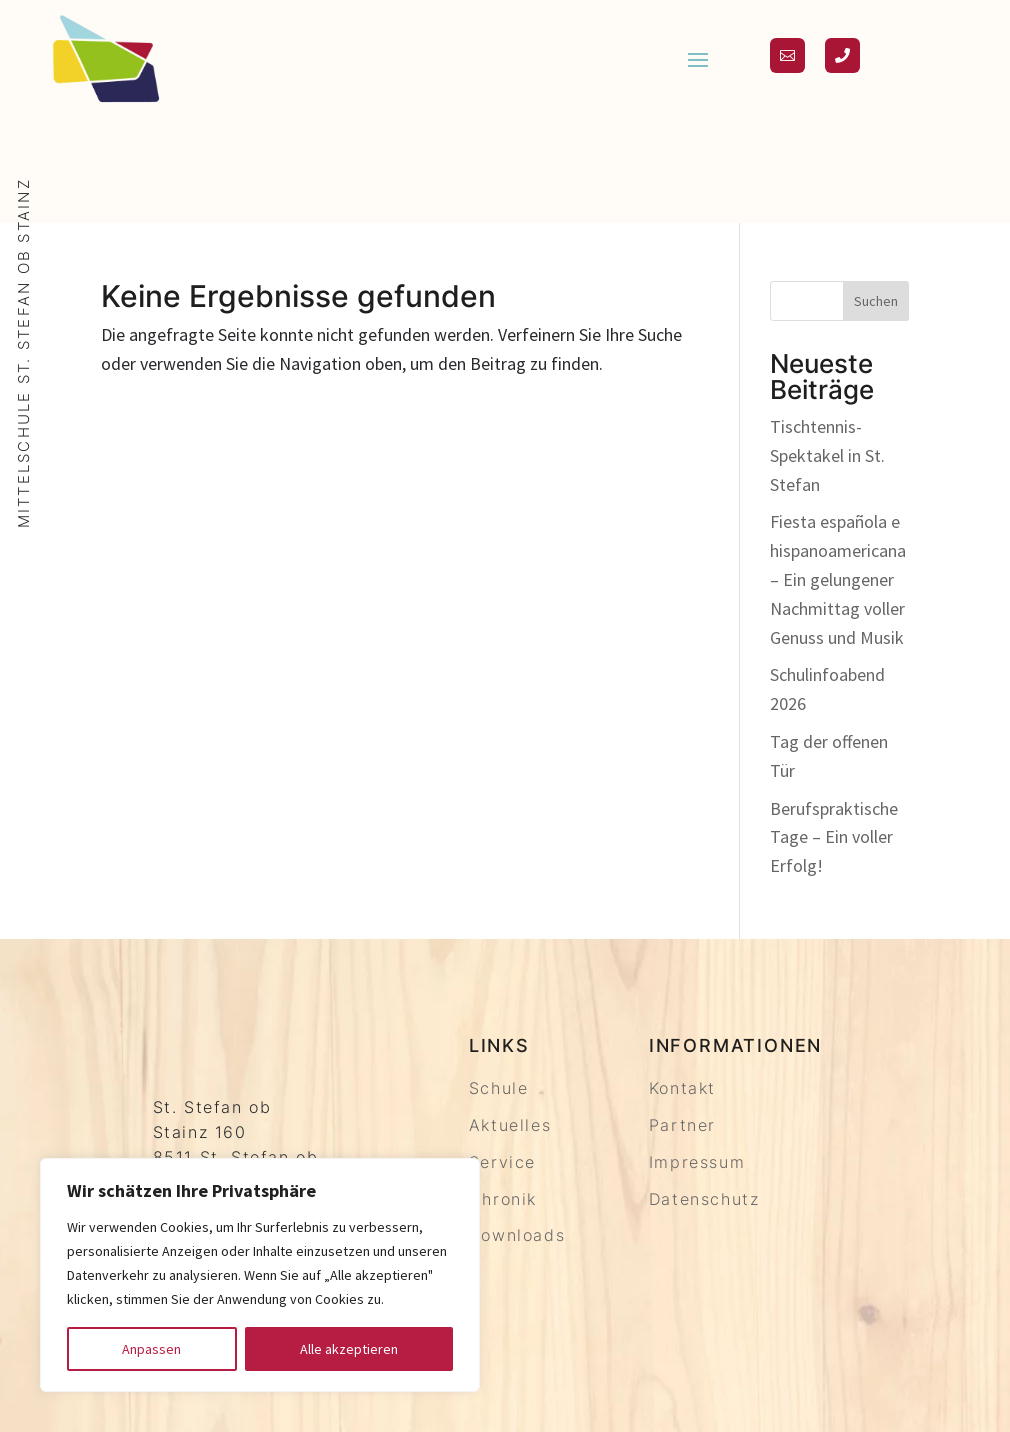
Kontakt (682, 1088)
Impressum (697, 1162)
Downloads (517, 1235)
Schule (499, 1088)
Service (502, 1162)
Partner (682, 1125)
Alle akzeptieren (349, 1349)
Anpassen (151, 1349)
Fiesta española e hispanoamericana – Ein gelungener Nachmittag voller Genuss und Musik (838, 579)
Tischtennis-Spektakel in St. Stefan (827, 455)
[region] (260, 1275)
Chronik (503, 1199)
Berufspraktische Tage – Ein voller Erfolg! (834, 837)
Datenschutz (704, 1199)
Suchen (876, 301)
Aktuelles (510, 1125)
